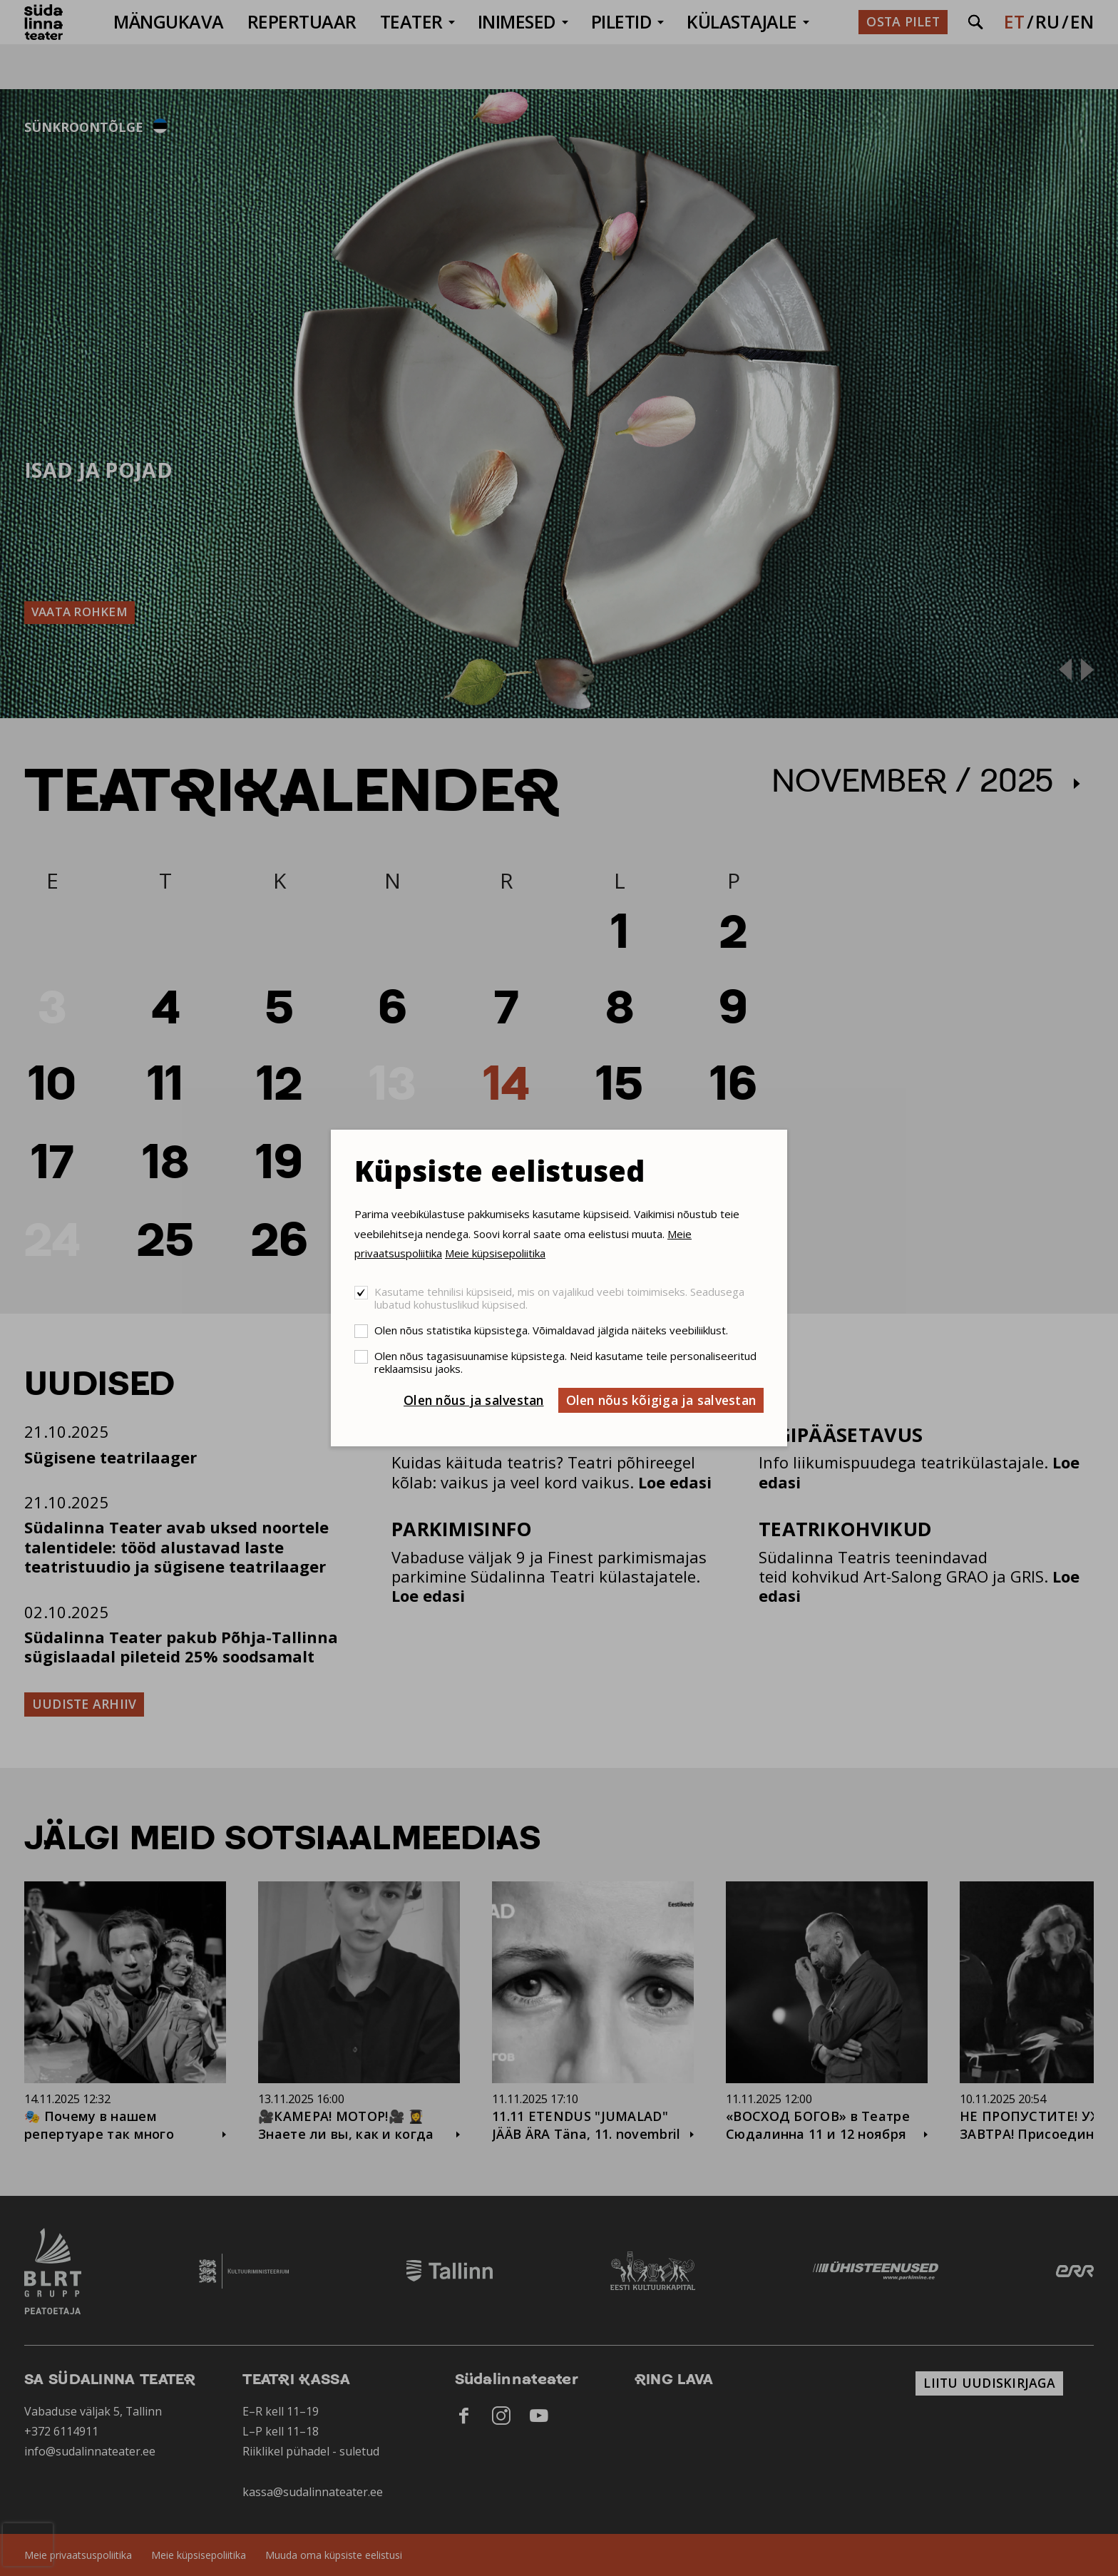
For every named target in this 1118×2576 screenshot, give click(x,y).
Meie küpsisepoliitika (495, 1253)
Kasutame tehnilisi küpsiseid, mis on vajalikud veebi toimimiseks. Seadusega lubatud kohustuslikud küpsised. (559, 1298)
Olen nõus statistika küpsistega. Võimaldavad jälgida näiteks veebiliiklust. (551, 1330)
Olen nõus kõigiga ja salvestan (661, 1400)
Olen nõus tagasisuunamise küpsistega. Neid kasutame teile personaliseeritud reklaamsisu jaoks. (565, 1362)
